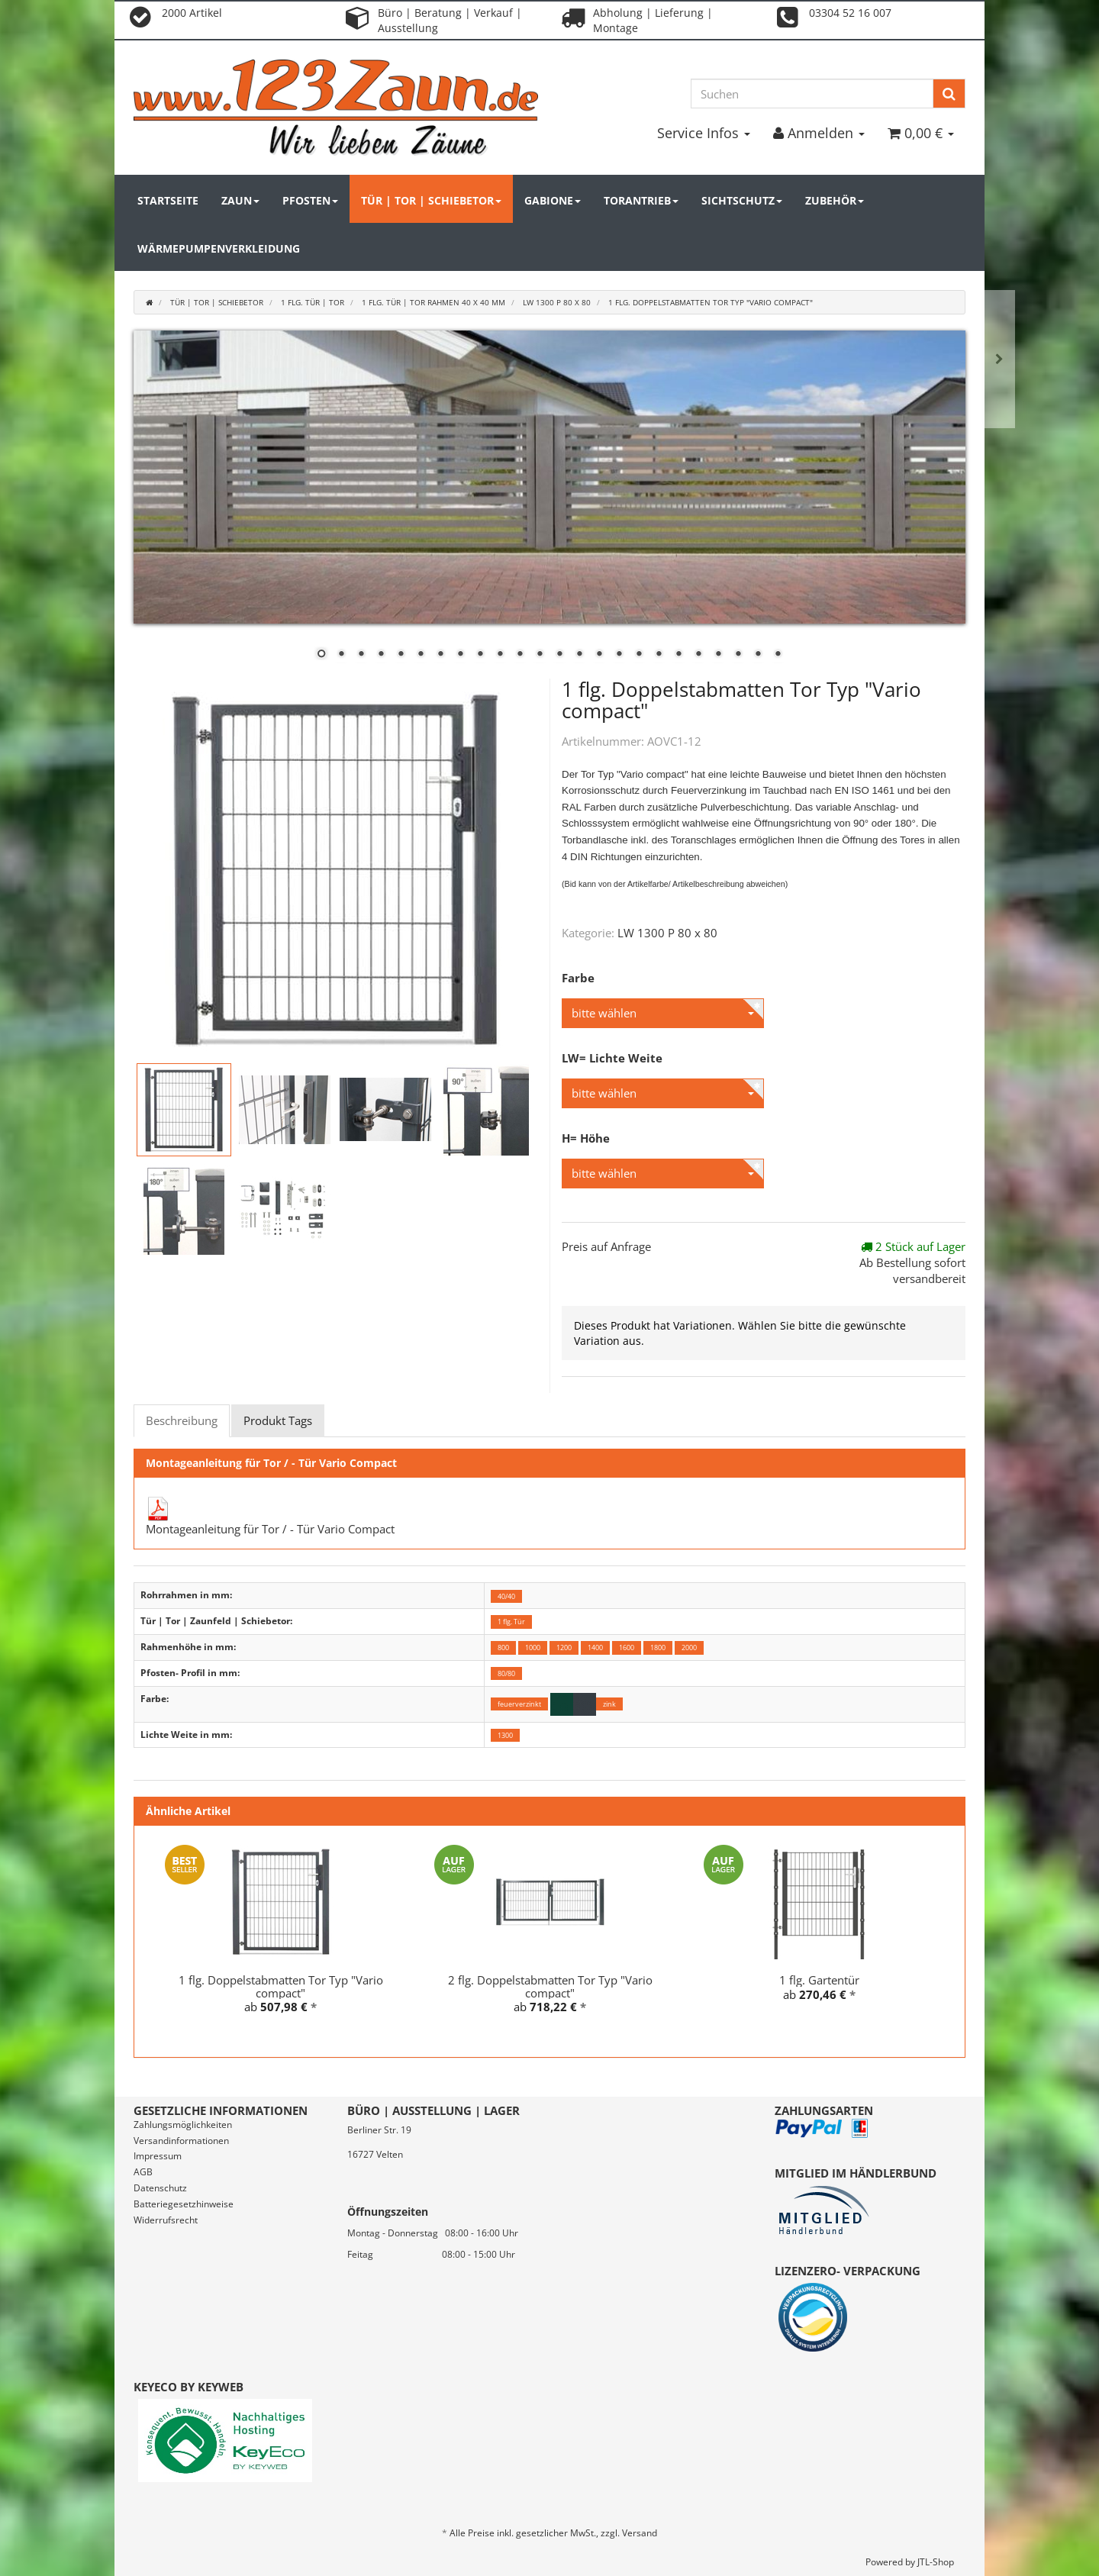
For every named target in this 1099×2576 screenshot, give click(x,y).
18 (658, 654)
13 (559, 654)
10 (499, 654)
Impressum (158, 2155)
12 (539, 654)
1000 (532, 1647)
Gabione (552, 200)
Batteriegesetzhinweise (184, 2203)
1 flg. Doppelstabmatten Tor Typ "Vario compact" (281, 1986)
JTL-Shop (935, 2561)
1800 (658, 1647)
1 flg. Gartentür (819, 1980)
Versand (639, 2532)
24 (777, 654)
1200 (564, 1647)
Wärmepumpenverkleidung (218, 248)
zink (609, 1704)
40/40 (506, 1596)
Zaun (240, 200)
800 (503, 1647)
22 (738, 654)
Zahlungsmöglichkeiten (183, 2124)
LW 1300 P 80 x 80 (667, 932)
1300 (505, 1735)
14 (579, 654)
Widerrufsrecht (166, 2219)
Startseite (167, 200)
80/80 (506, 1673)
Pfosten (310, 200)
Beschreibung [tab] (182, 1420)
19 (678, 654)
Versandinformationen (181, 2140)
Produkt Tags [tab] (277, 1420)
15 (599, 654)
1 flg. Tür (511, 1622)
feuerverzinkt (519, 1704)
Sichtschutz (741, 200)
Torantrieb (641, 200)
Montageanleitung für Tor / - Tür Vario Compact (270, 1528)
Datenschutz (160, 2187)
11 (519, 654)
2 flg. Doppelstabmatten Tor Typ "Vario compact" (550, 1986)
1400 (595, 1647)
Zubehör (834, 200)
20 (698, 654)
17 (638, 654)
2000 (689, 1647)
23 (757, 654)
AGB (143, 2171)
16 (619, 654)
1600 (626, 1647)
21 (718, 654)
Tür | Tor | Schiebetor (431, 200)
